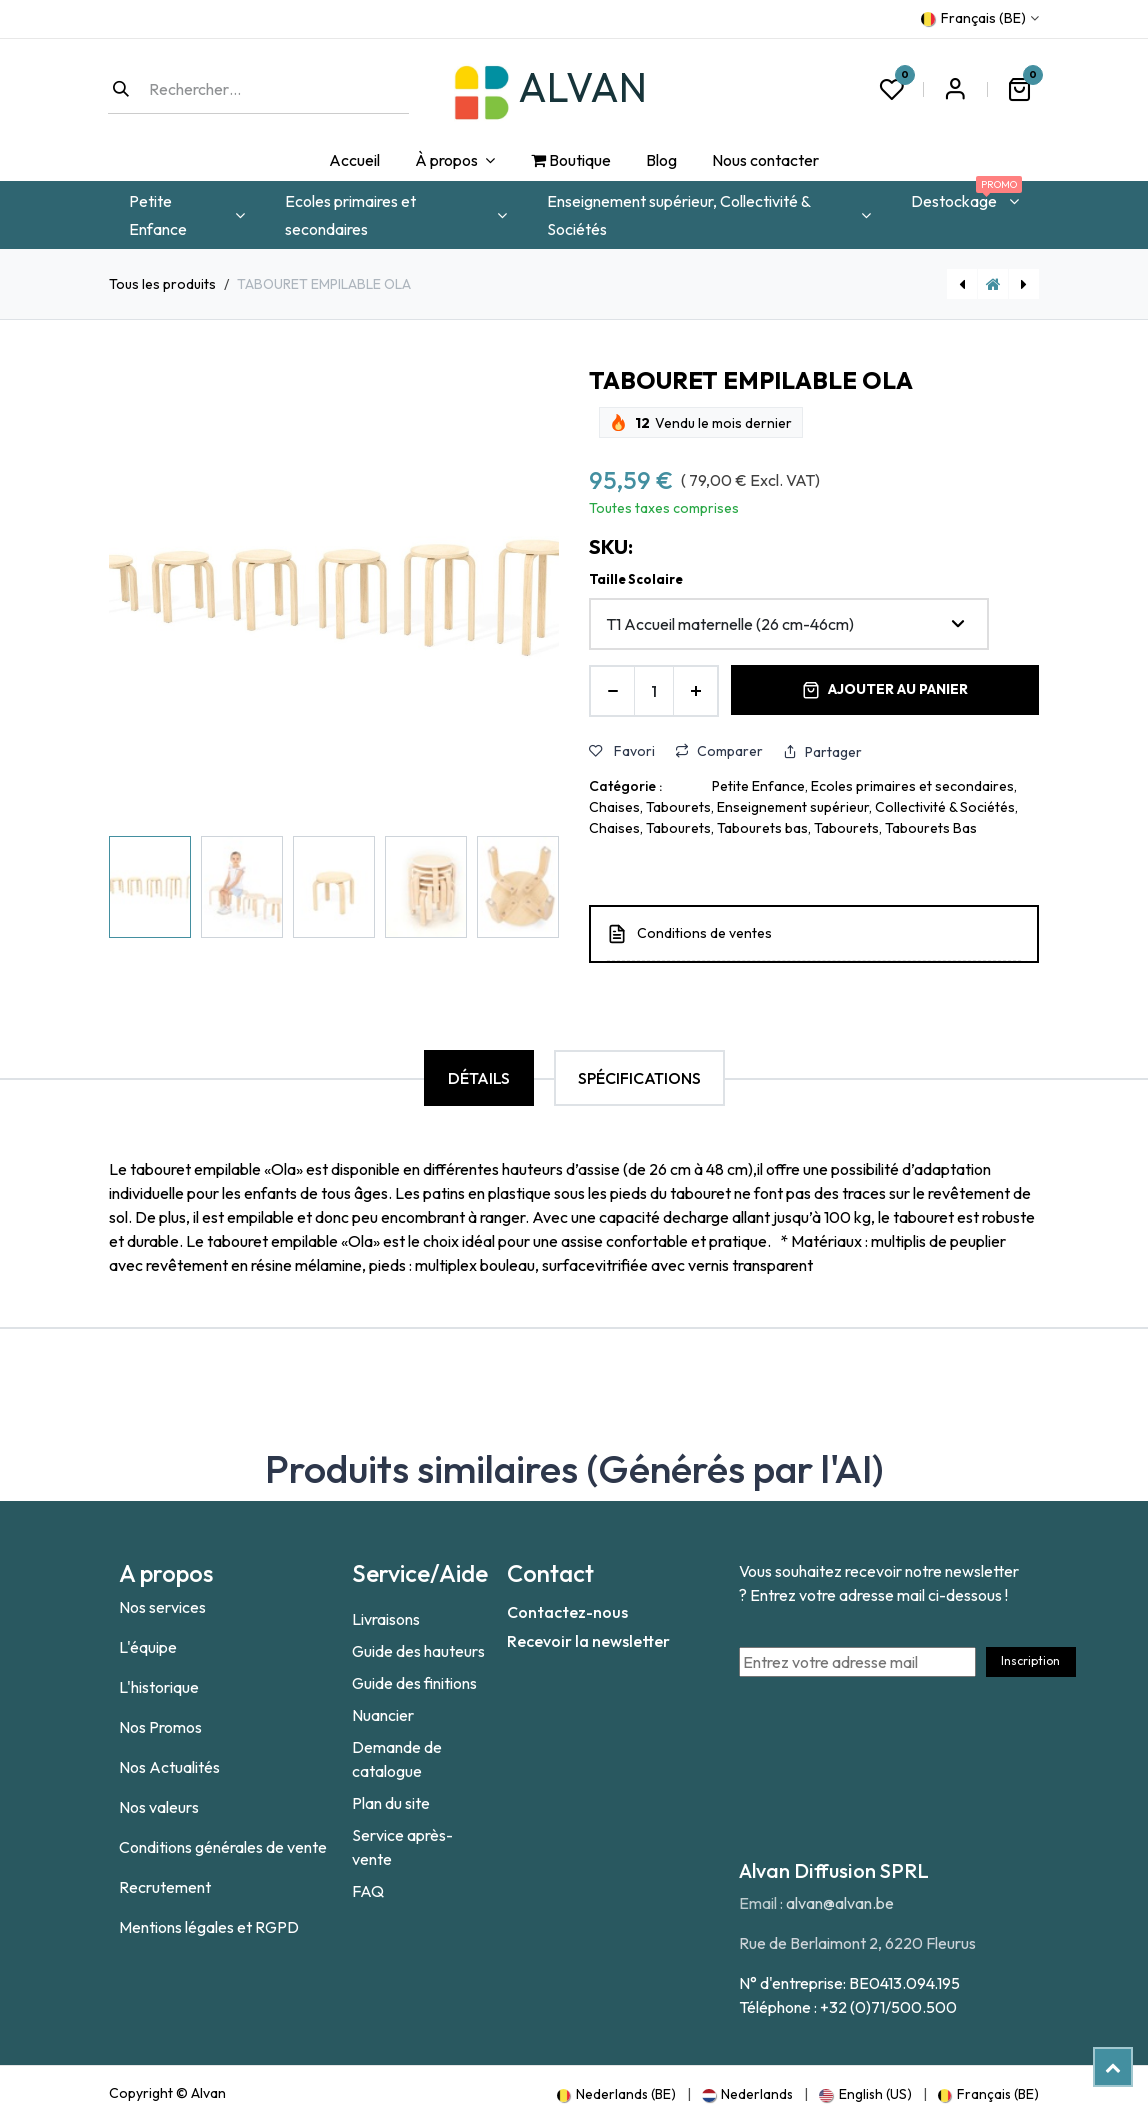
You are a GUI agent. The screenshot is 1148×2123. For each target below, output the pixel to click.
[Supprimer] (612, 691)
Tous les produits (162, 284)
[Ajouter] (695, 691)
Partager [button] (822, 752)
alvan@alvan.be (840, 1903)
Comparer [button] (719, 751)
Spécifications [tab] (639, 1078)
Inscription (1030, 1660)
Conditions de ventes (704, 933)
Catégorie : (625, 786)
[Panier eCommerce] (1019, 89)
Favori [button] (622, 751)
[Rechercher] (121, 89)
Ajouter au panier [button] (885, 689)
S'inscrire (955, 89)
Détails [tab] (479, 1078)
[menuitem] (354, 161)
